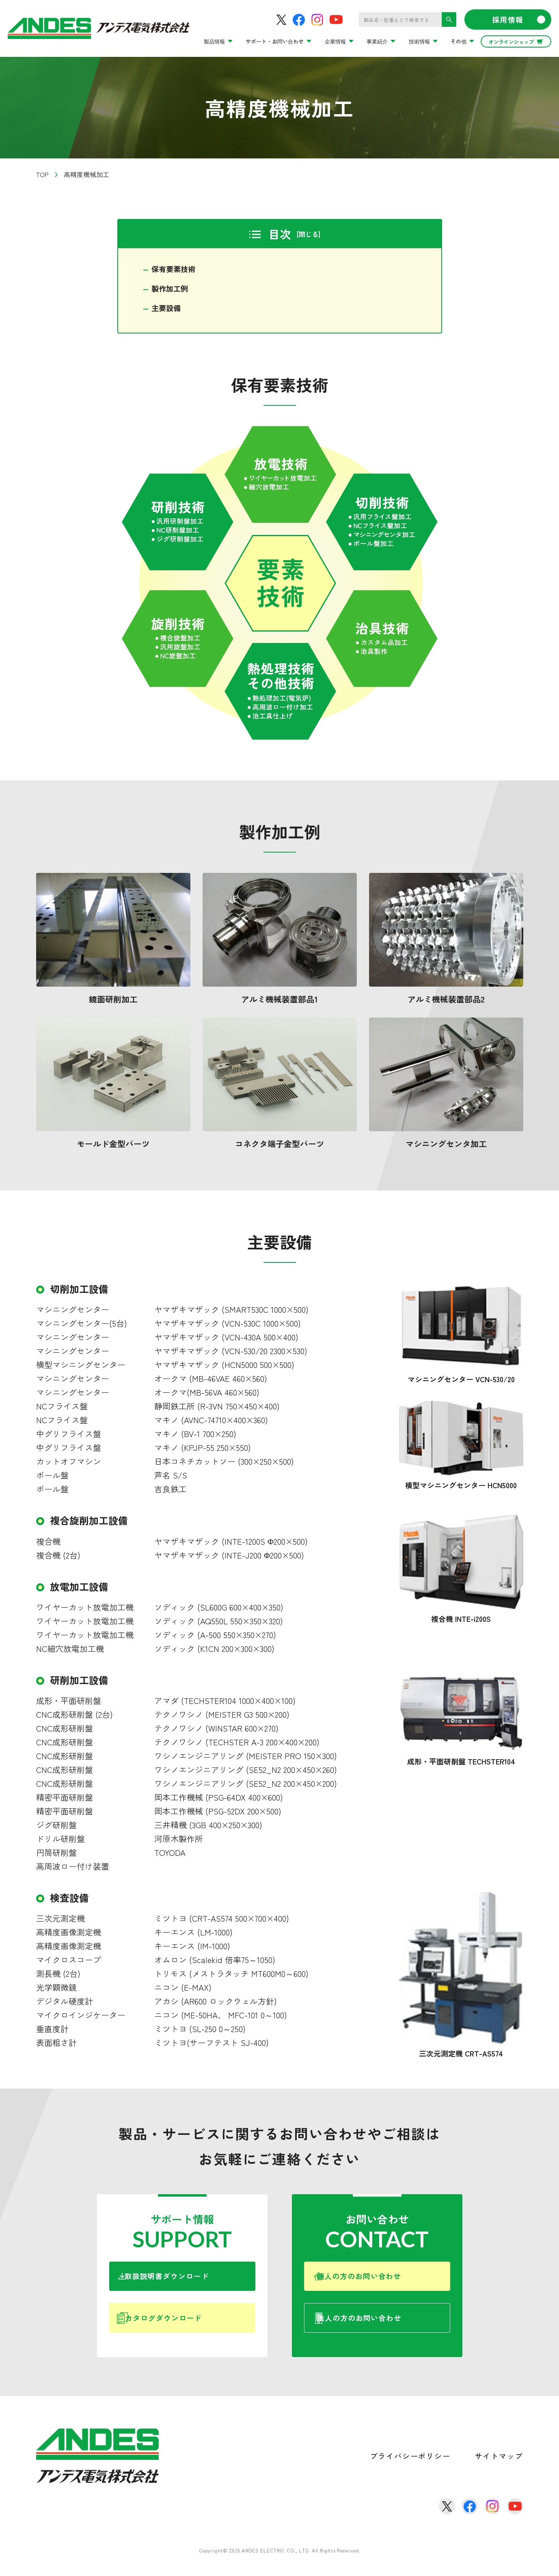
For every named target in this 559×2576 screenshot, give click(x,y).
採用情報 (518, 19)
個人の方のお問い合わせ (386, 2281)
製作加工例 (171, 290)
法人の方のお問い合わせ (388, 2327)
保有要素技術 (175, 269)
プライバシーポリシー (410, 2468)
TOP (42, 174)
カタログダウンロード (188, 2327)
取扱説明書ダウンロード (190, 2281)
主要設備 (167, 310)
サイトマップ (499, 2468)
